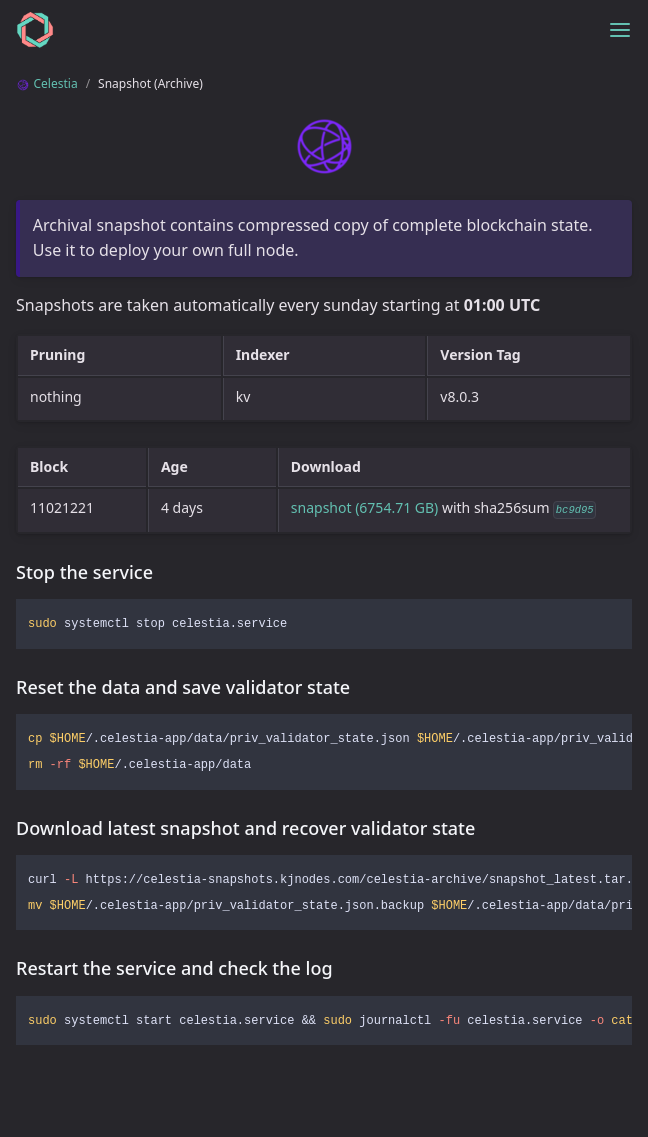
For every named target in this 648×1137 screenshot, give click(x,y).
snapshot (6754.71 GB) (364, 507)
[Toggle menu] (620, 30)
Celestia (47, 83)
